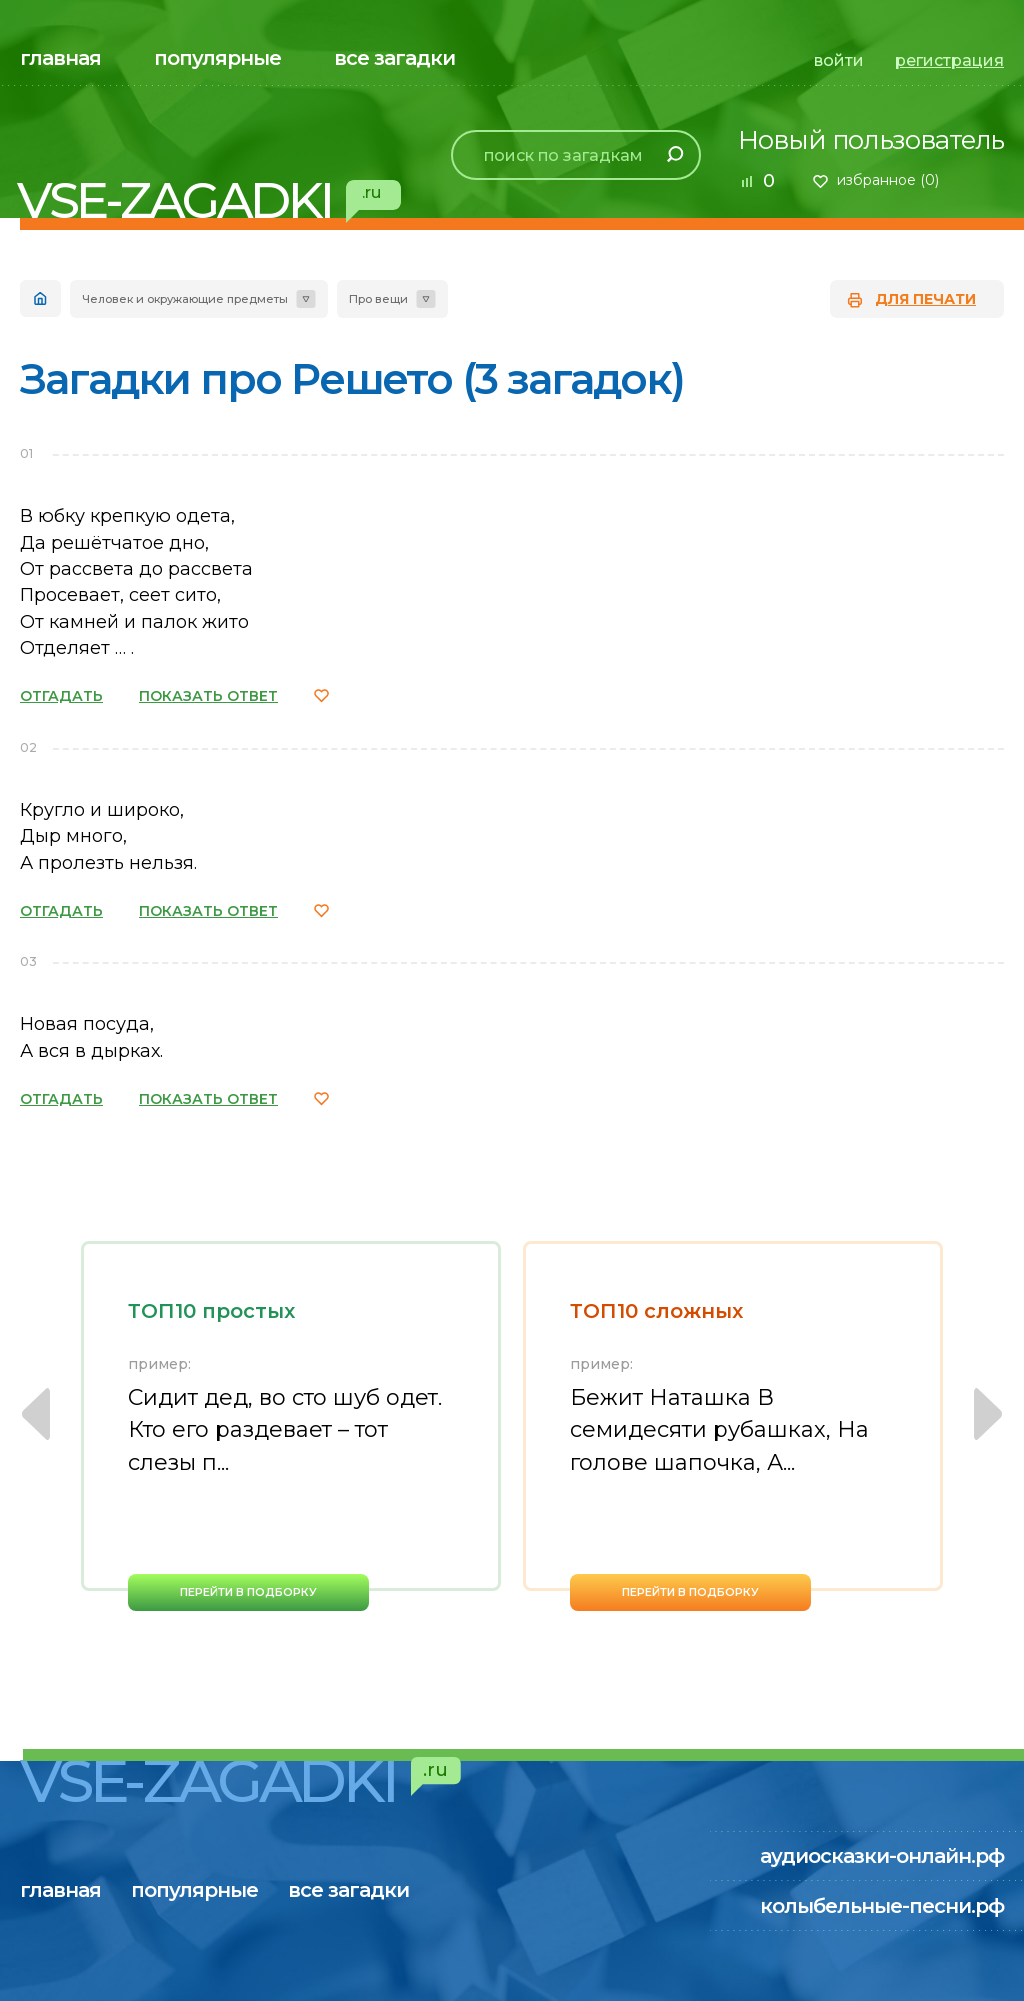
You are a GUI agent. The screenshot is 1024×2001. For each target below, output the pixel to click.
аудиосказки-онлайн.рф (882, 1856)
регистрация (949, 60)
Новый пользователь (871, 140)
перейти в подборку (248, 1592)
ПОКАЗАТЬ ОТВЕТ (208, 696)
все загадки (394, 58)
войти (839, 60)
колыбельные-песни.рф (882, 1906)
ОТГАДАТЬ (61, 696)
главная (60, 58)
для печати (925, 299)
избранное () (888, 180)
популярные (217, 58)
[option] (291, 1426)
